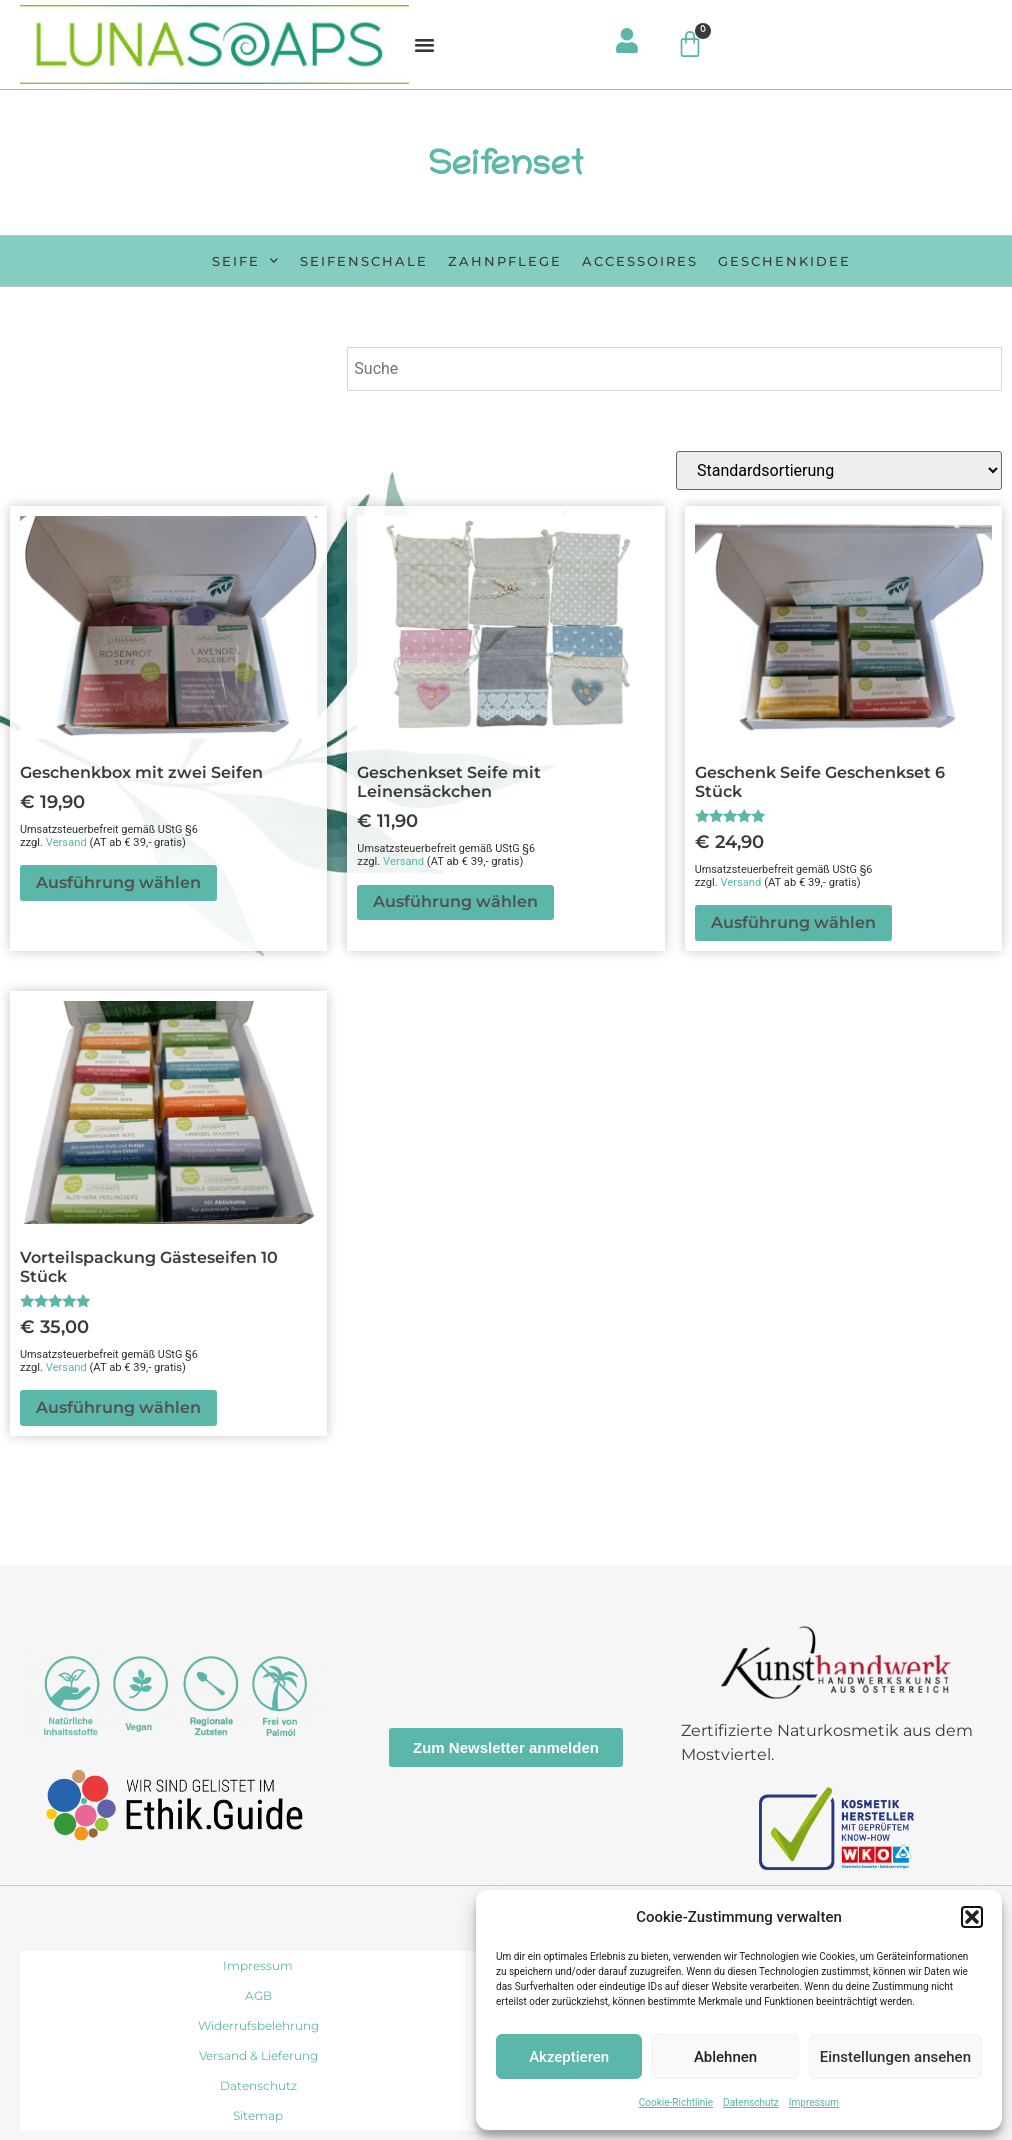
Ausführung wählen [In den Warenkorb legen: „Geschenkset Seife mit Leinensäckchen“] (455, 901)
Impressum (814, 2102)
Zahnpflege (505, 261)
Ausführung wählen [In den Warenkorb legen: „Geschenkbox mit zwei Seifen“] (118, 882)
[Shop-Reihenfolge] (839, 470)
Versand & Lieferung (258, 2055)
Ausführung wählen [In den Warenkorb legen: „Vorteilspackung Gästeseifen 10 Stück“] (118, 1407)
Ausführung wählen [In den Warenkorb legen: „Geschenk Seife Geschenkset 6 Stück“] (793, 922)
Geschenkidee (784, 261)
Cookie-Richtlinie (676, 2102)
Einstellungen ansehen (895, 2057)
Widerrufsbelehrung (258, 2025)
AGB (258, 1995)
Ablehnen (725, 2057)
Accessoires (640, 261)
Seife (246, 260)
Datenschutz (751, 2102)
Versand (66, 842)
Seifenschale (364, 261)
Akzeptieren (569, 2057)
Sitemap (258, 2115)
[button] (972, 1917)
